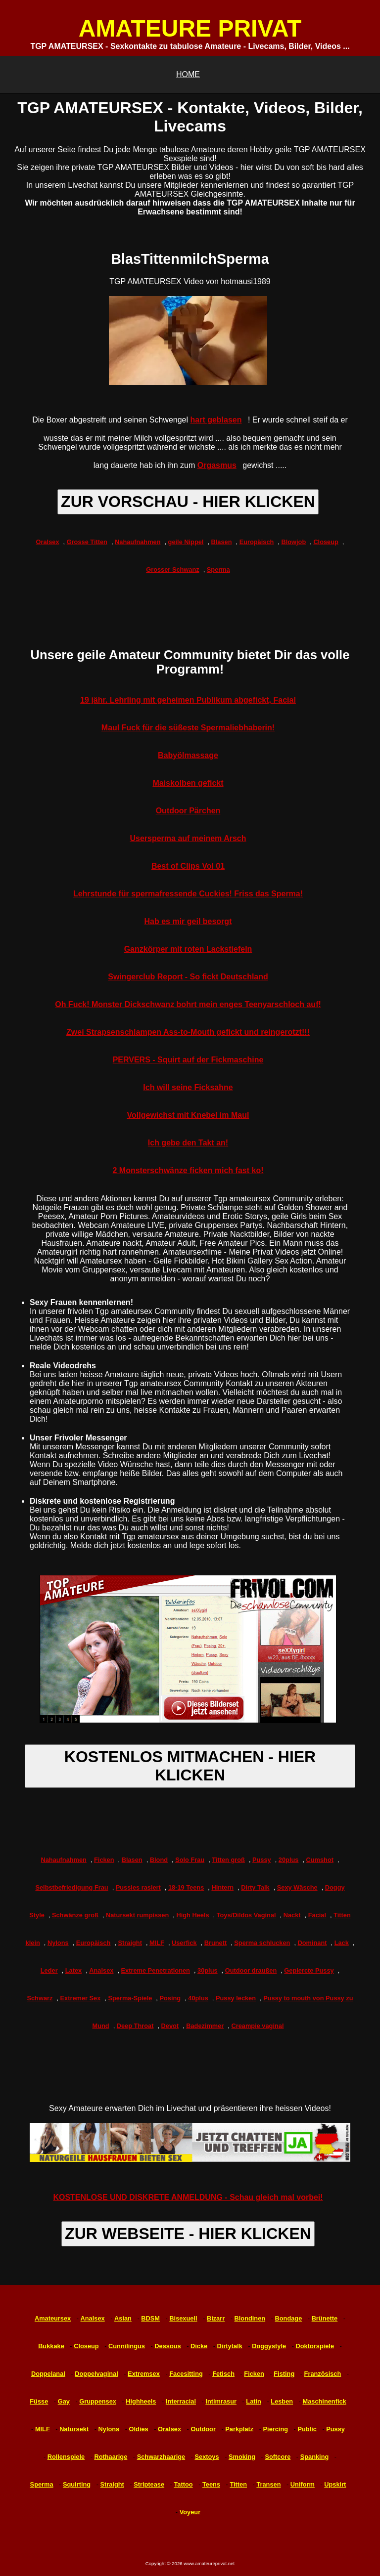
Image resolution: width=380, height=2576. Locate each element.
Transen (268, 2484)
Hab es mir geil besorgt (188, 921)
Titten (238, 2484)
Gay (64, 2401)
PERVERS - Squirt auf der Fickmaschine (188, 1060)
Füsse (39, 2401)
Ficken (104, 1859)
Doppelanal (48, 2373)
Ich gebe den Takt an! (188, 1143)
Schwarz (39, 1998)
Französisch (322, 2373)
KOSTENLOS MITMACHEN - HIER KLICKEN (190, 1766)
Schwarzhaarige (161, 2456)
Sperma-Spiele (130, 1998)
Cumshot (319, 1859)
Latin (253, 2401)
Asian (123, 2318)
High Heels (192, 1915)
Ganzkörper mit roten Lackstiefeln (188, 949)
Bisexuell (183, 2318)
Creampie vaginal (257, 2025)
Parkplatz (239, 2429)
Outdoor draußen (251, 1970)
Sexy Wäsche (297, 1887)
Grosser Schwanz (172, 569)
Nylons (58, 1942)
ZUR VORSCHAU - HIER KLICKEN (188, 501)
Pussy (261, 1859)
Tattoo (183, 2484)
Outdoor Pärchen (188, 810)
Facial (317, 1915)
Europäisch (256, 542)
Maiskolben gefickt (187, 783)
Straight (130, 1942)
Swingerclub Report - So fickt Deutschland (188, 976)
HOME (188, 74)
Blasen (221, 542)
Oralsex (47, 542)
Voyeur (190, 2512)
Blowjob (293, 542)
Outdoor (202, 2429)
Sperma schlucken (262, 1942)
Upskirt (335, 2484)
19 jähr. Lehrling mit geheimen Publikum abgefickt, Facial (188, 700)
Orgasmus (217, 465)
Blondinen (250, 2318)
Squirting (77, 2484)
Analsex (101, 1970)
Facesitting (186, 2373)
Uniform (302, 2484)
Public (306, 2429)
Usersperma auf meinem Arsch (188, 838)
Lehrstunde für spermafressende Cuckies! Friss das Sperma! (188, 893)
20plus (289, 1859)
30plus (207, 1970)
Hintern (222, 1887)
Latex (73, 1970)
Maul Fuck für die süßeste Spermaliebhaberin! (188, 727)
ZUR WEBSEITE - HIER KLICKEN (188, 2233)
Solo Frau (189, 1859)
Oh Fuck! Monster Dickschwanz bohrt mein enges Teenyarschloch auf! (188, 1004)
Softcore (277, 2456)
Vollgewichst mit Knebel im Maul (188, 1115)
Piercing (275, 2429)
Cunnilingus (126, 2346)
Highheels (141, 2401)
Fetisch (223, 2373)
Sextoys (207, 2456)
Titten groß (228, 1859)
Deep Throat (135, 2025)
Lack (341, 1942)
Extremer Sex (80, 1998)
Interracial (181, 2401)
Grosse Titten (87, 542)
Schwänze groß (75, 1915)
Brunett (215, 1942)
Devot (170, 2025)
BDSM (150, 2318)
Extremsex (144, 2373)
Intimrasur (221, 2401)
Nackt (292, 1915)
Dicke (198, 2346)
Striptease (149, 2484)
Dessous (167, 2346)
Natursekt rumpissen (137, 1915)
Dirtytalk (229, 2346)
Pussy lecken (236, 1998)
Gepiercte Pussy (308, 1970)
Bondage (288, 2318)
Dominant (312, 1942)
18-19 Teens (186, 1887)
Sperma (218, 569)
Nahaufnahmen (137, 542)
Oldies (138, 2429)
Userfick (184, 1942)
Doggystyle (269, 2346)
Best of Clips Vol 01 (188, 866)
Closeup (325, 542)
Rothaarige (110, 2456)
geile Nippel (186, 542)
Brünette (325, 2318)
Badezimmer (205, 2025)
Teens (211, 2484)
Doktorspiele (315, 2346)
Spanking (314, 2456)
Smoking (242, 2456)
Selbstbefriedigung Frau (71, 1887)
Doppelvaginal (96, 2373)
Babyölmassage (188, 755)
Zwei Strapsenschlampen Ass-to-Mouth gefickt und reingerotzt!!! (188, 1032)
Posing (170, 1998)
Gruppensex (97, 2401)
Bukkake (51, 2346)
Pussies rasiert (138, 1887)
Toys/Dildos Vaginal (246, 1915)
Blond (159, 1859)
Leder (49, 1970)
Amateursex (53, 2318)
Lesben (282, 2401)
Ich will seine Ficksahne (188, 1087)
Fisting (284, 2373)
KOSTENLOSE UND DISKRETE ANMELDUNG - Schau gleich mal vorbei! (188, 2197)
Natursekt (74, 2429)
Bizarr (216, 2318)
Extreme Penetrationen (155, 1970)
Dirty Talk (255, 1887)
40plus (198, 1998)
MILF (156, 1942)
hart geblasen (215, 420)
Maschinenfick (324, 2401)
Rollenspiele (66, 2456)
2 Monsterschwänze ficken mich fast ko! (188, 1170)
